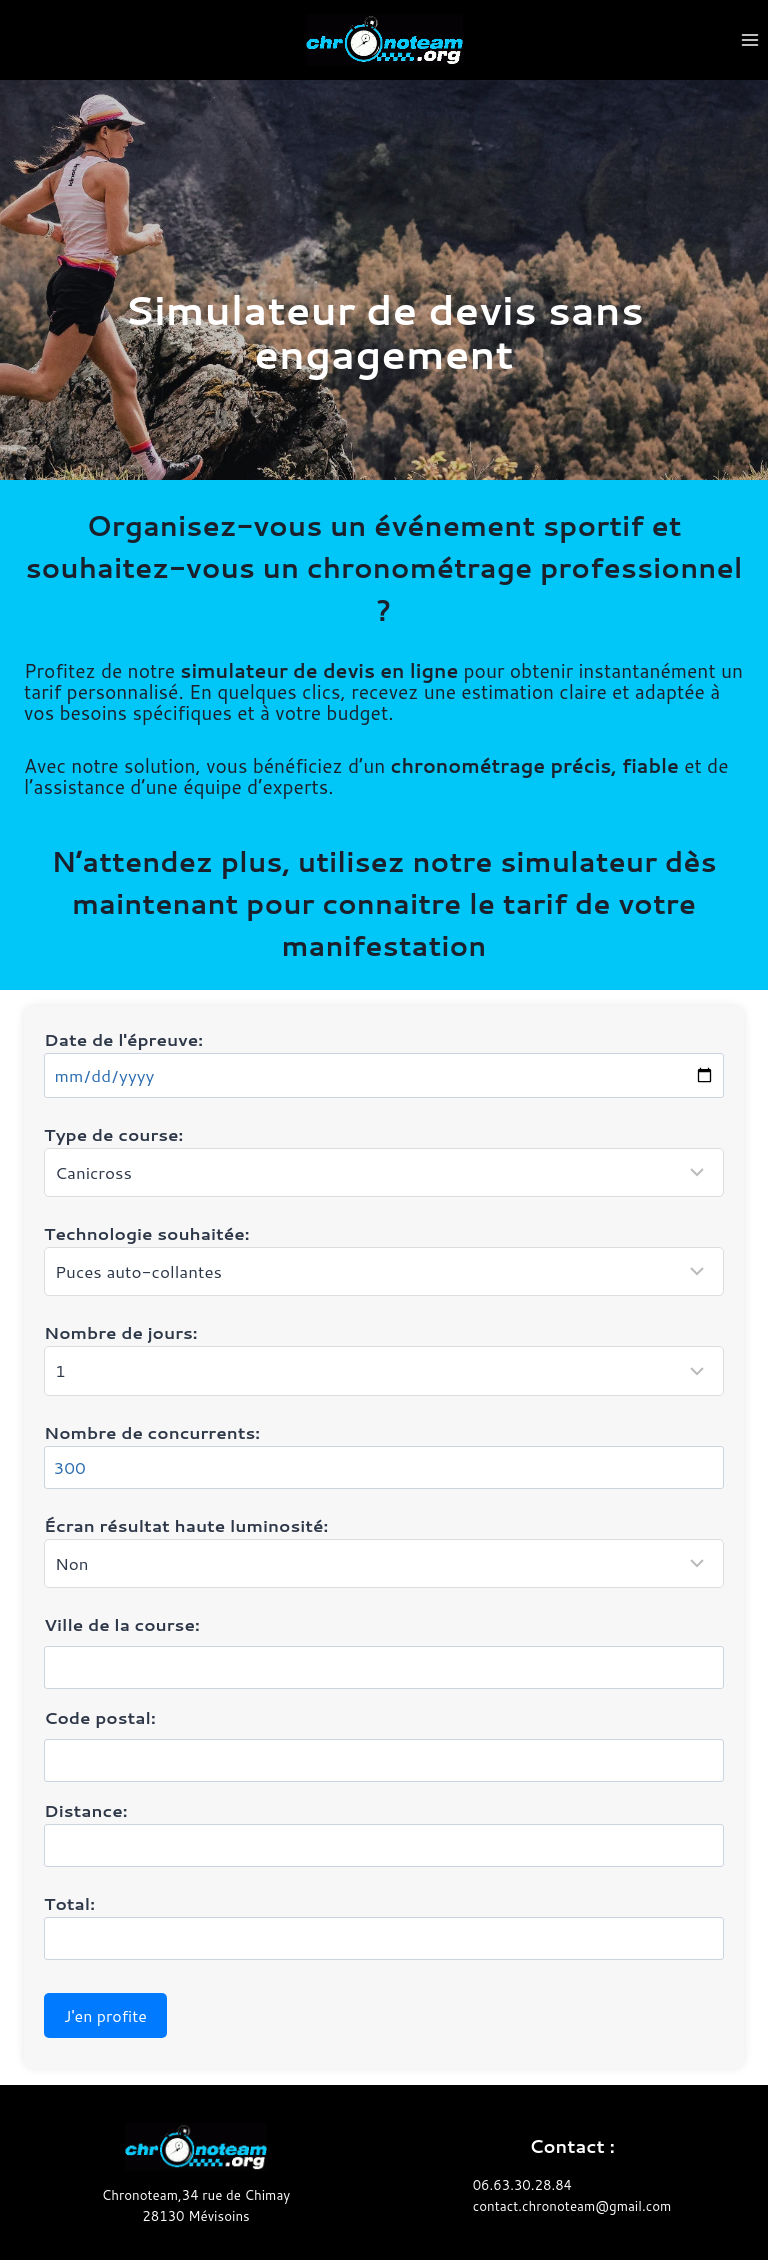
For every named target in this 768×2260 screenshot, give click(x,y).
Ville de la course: (122, 1624)
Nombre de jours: (384, 1357)
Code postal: (100, 1717)
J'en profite (105, 2015)
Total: (384, 1925)
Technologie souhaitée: (384, 1258)
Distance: (384, 1832)
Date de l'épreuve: (384, 1062)
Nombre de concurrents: (384, 1454)
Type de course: (384, 1159)
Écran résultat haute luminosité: (384, 1550)
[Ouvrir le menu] (749, 39)
